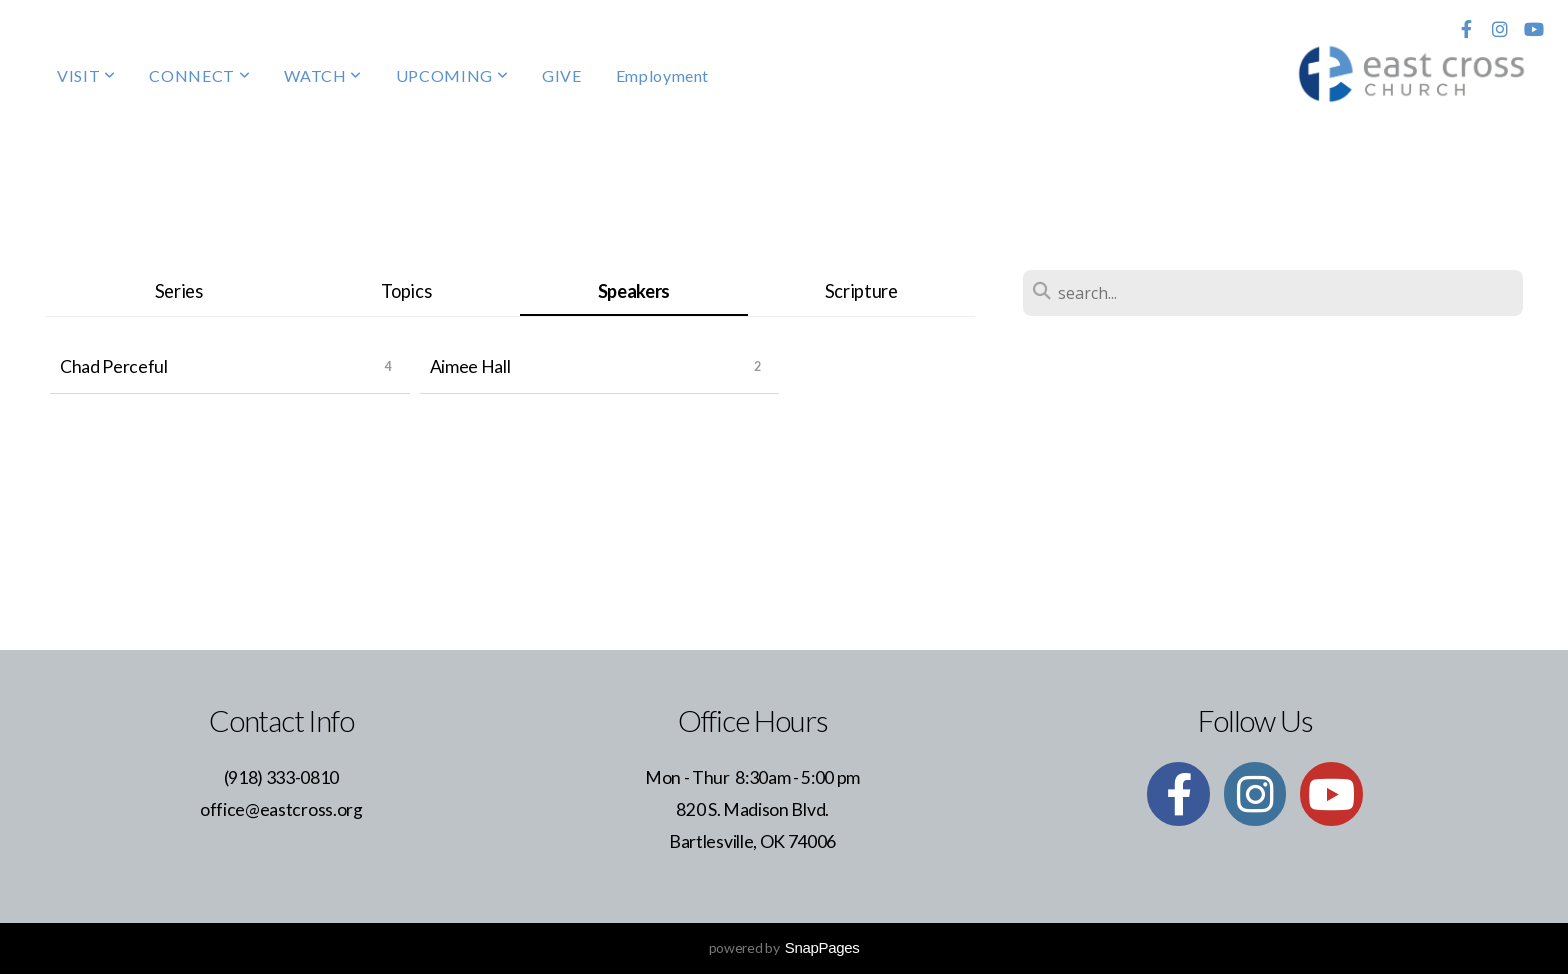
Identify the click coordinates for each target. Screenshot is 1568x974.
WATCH (322, 75)
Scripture (861, 291)
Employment (662, 75)
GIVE (562, 75)
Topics (406, 291)
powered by (784, 947)
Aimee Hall (470, 366)
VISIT (86, 75)
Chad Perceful (114, 366)
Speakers (634, 291)
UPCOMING (452, 75)
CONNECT (199, 75)
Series (179, 291)
